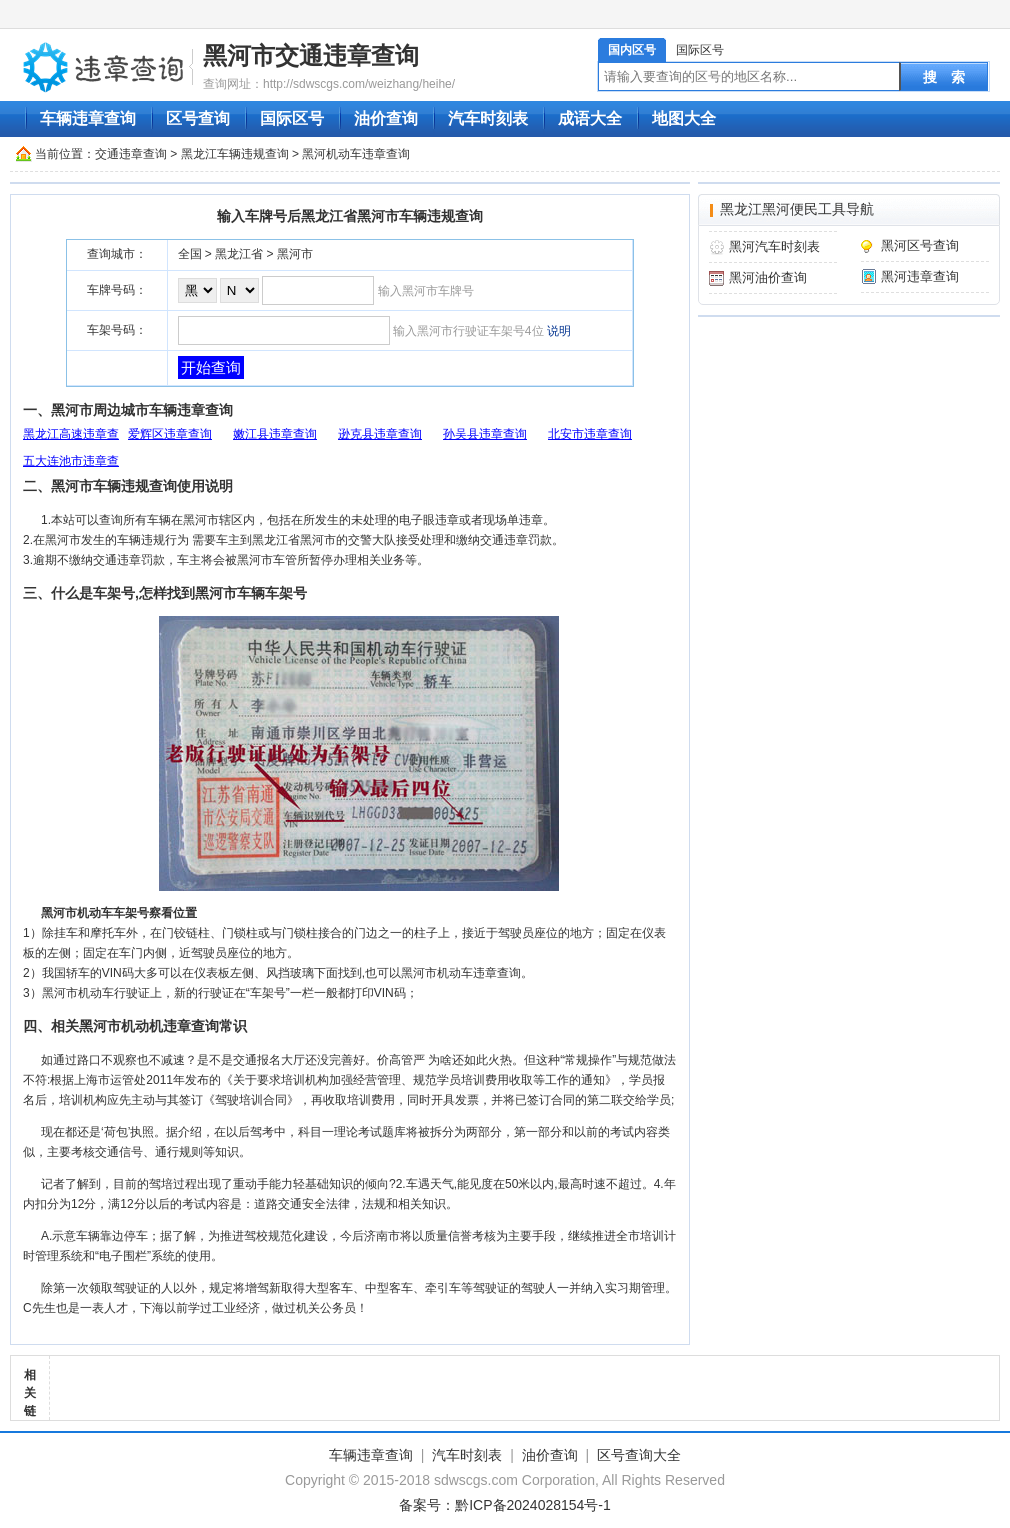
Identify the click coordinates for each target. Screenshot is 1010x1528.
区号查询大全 (639, 1455)
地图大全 (684, 118)
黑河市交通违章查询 (311, 55)
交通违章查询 (131, 154)
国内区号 (632, 50)
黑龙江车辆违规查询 (235, 154)
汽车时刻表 (488, 118)
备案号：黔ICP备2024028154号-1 (505, 1505)
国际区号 (700, 50)
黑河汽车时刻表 (774, 246)
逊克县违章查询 (380, 434)
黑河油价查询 (768, 277)
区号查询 (198, 118)
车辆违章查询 (88, 118)
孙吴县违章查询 (485, 434)
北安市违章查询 (590, 434)
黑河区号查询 (920, 245)
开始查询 (211, 367)
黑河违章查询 (920, 276)
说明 (559, 331)
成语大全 (590, 118)
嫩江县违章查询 (275, 434)
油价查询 (386, 118)
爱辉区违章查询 (170, 434)
